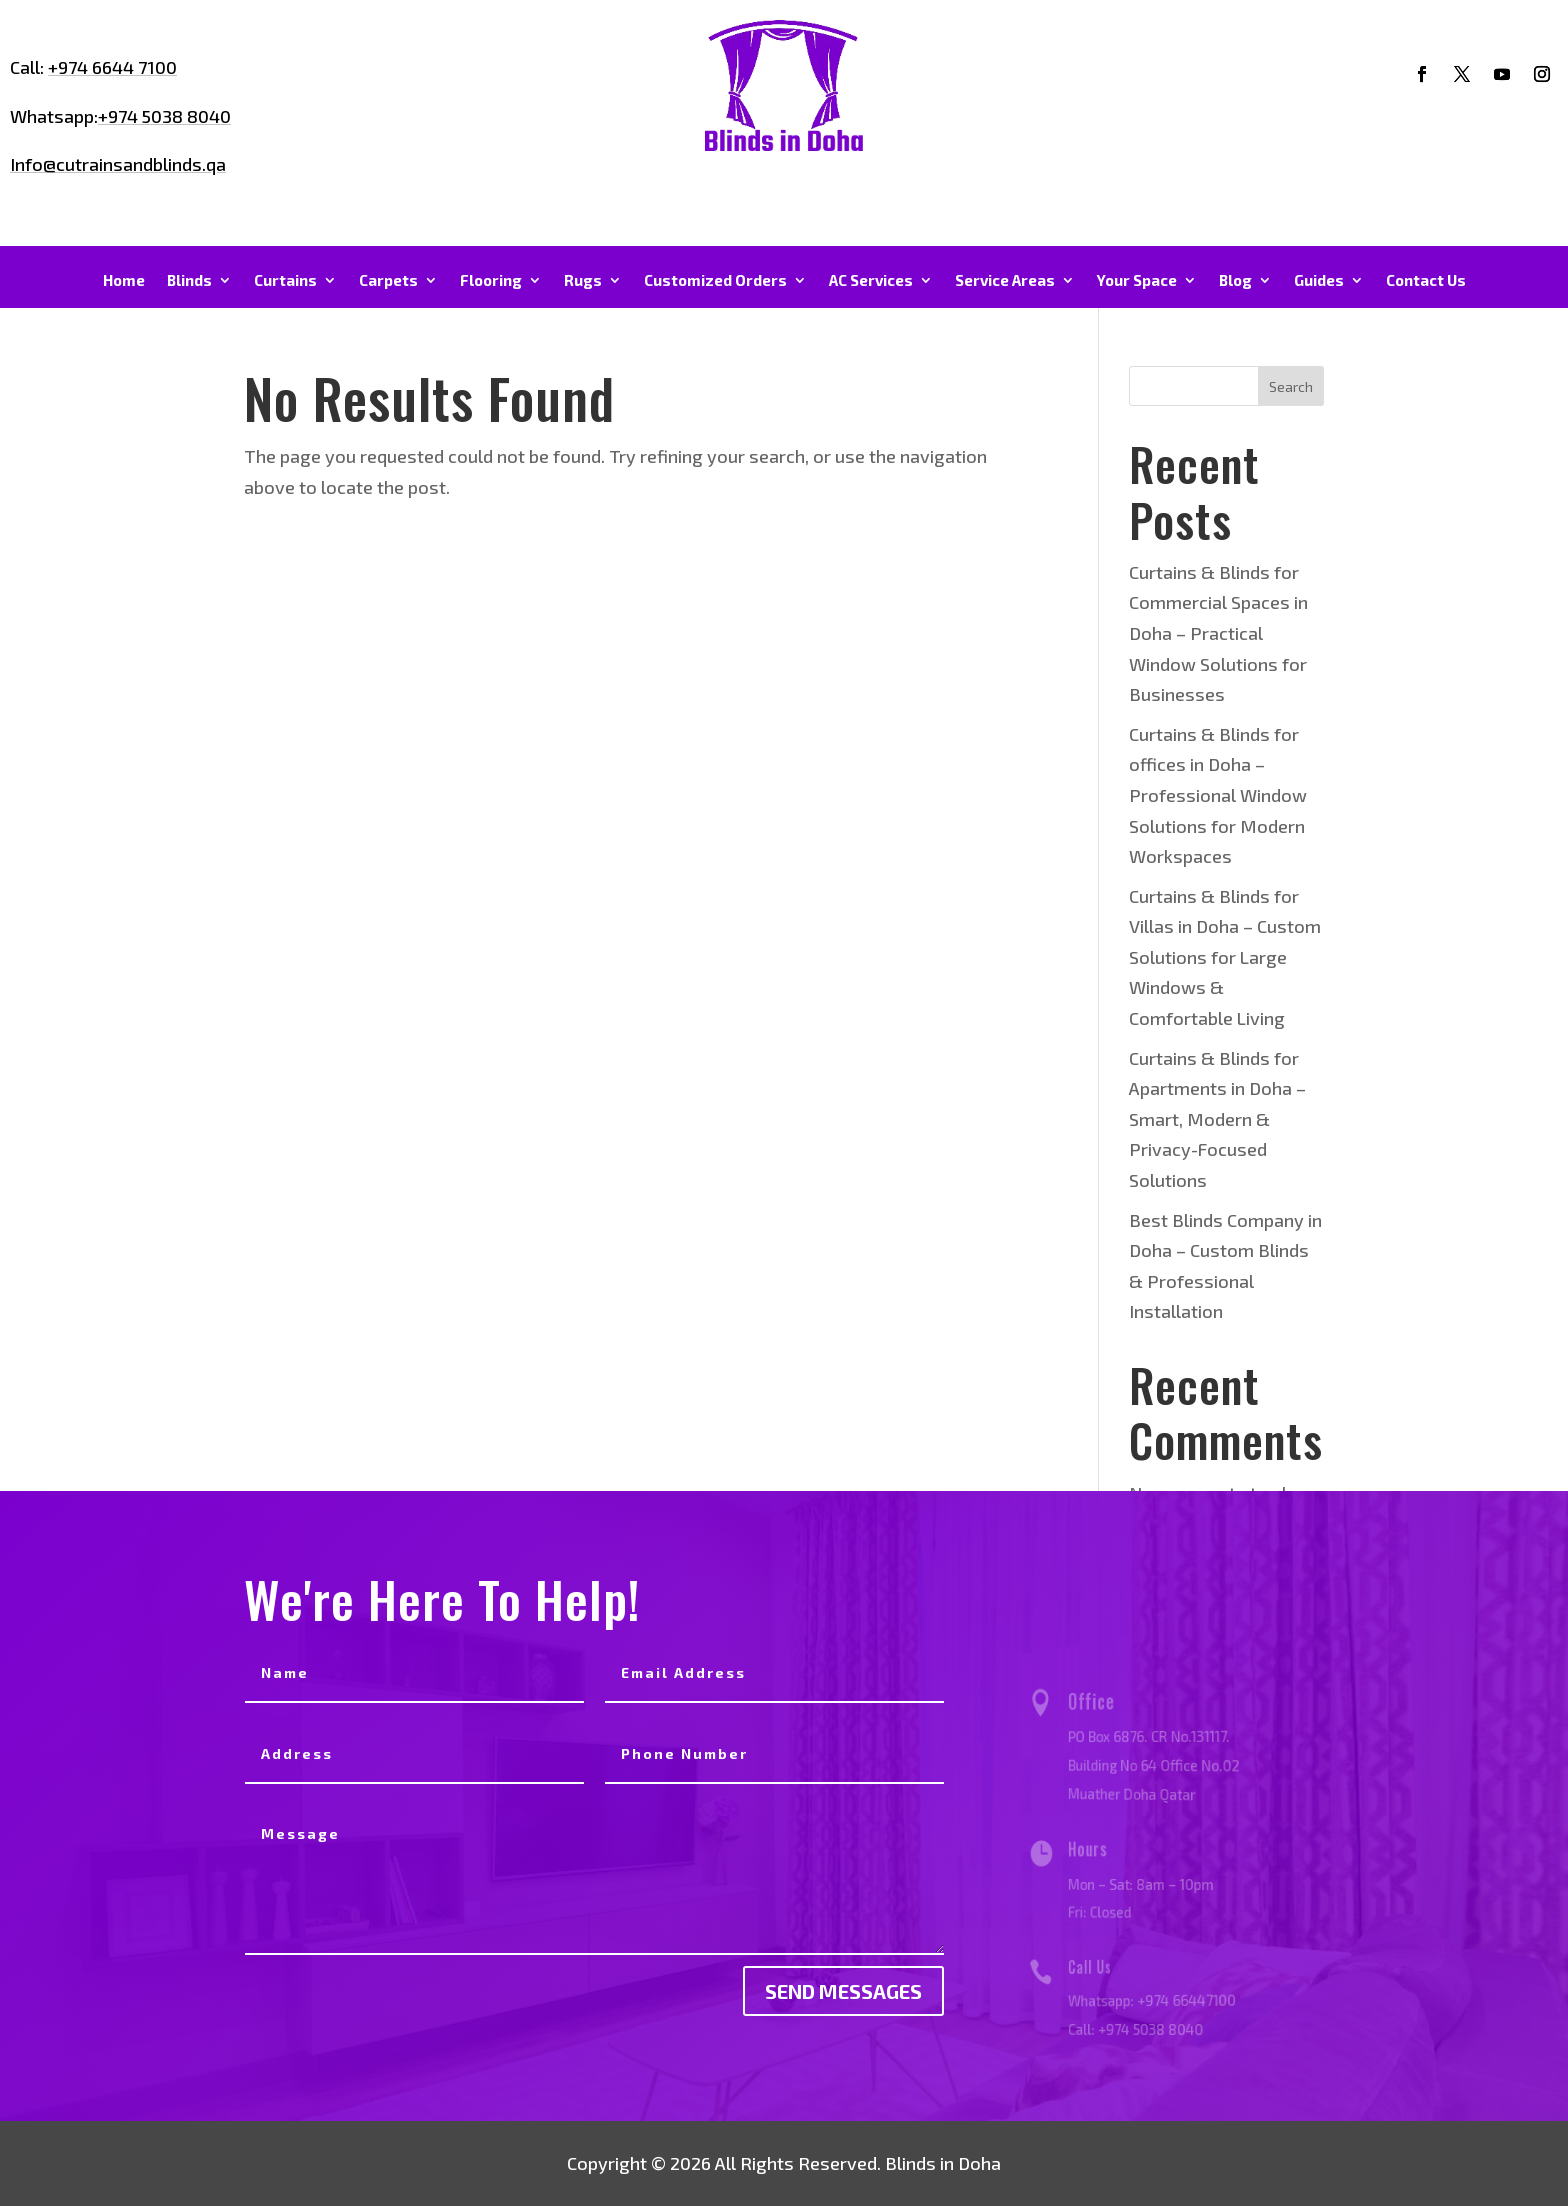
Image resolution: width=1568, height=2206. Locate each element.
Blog (1235, 281)
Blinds (189, 281)
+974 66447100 (1183, 1999)
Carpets (388, 281)
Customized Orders (715, 281)
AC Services (871, 281)
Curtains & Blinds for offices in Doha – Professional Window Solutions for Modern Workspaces (1218, 795)
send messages (843, 1991)
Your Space (1137, 281)
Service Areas (1005, 281)
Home (124, 281)
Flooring (491, 281)
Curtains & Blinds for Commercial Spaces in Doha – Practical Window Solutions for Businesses (1218, 633)
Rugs (583, 281)
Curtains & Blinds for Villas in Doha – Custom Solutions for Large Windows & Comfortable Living (1225, 957)
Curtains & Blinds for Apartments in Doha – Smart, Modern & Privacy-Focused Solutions (1217, 1119)
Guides (1319, 281)
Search (1291, 386)
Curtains (285, 281)
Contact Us (1426, 281)
